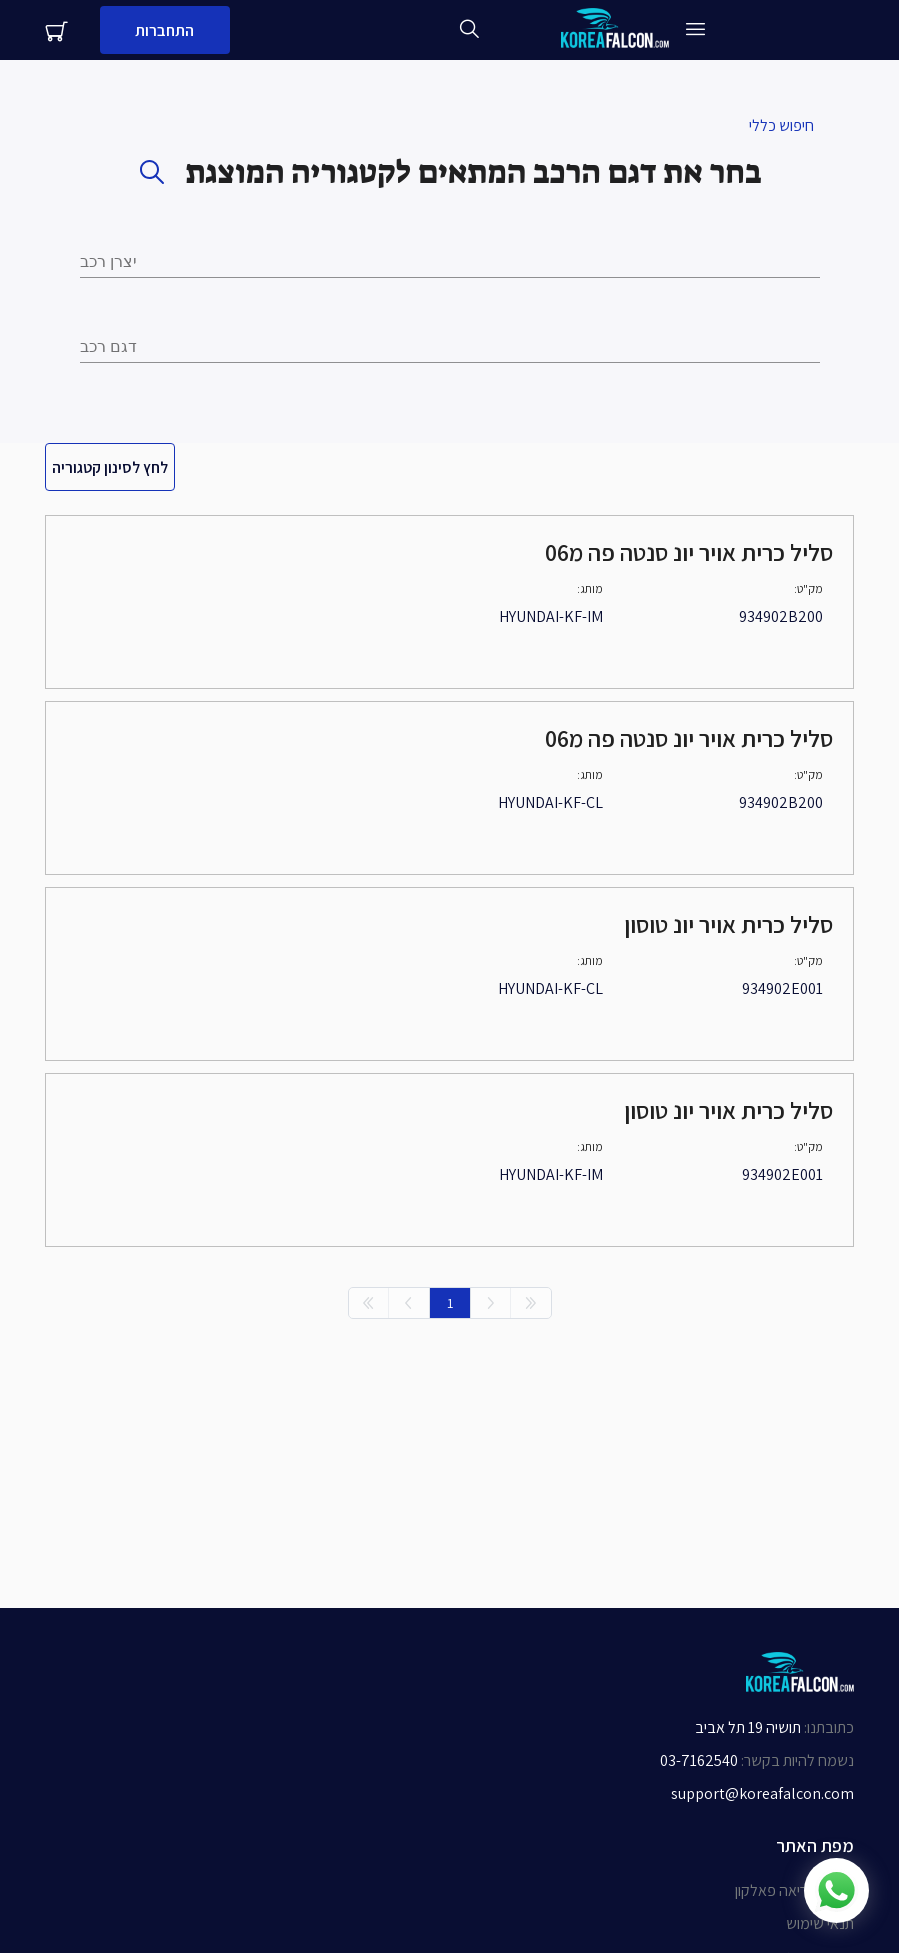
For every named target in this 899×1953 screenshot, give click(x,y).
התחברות (164, 30)
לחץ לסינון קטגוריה (110, 467)
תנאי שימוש (820, 1923)
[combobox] (450, 347)
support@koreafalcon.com (762, 1793)
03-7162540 (699, 1760)
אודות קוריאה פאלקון (794, 1890)
